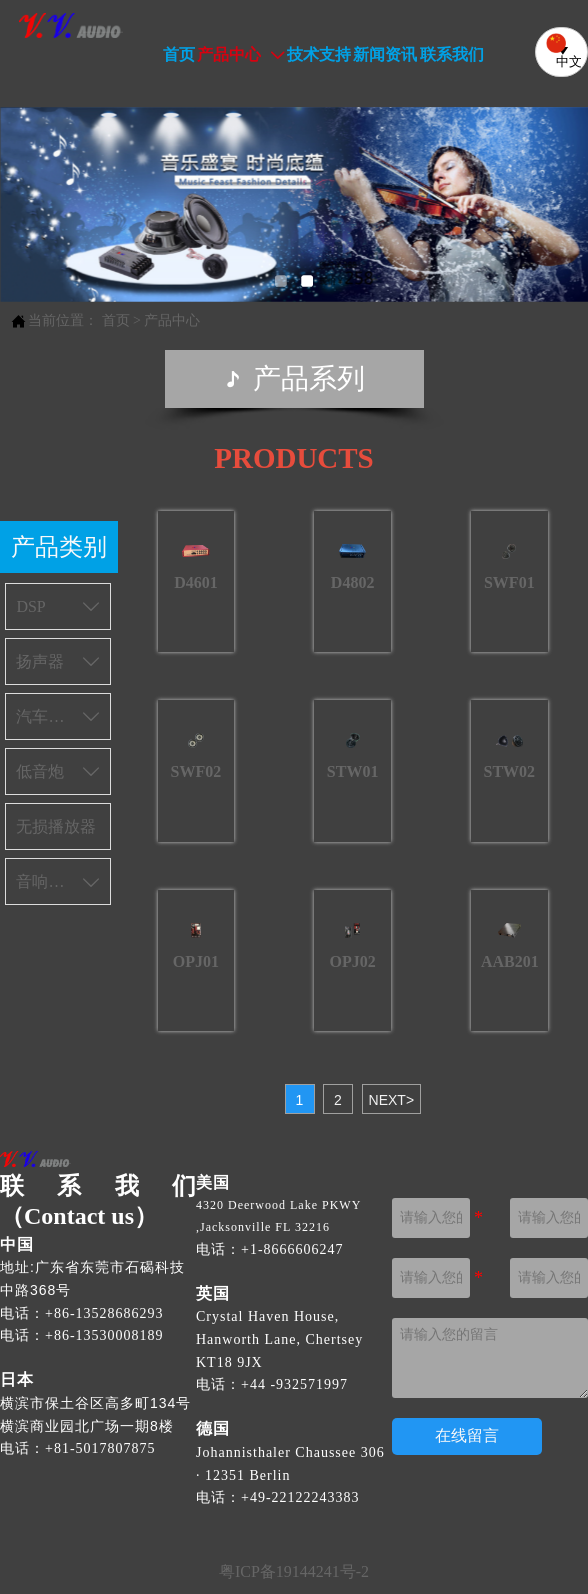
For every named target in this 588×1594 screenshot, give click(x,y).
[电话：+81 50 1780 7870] (96, 1448)
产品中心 (172, 320)
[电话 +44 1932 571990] (294, 1384)
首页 (116, 320)
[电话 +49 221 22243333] (300, 1497)
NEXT (392, 1100)
